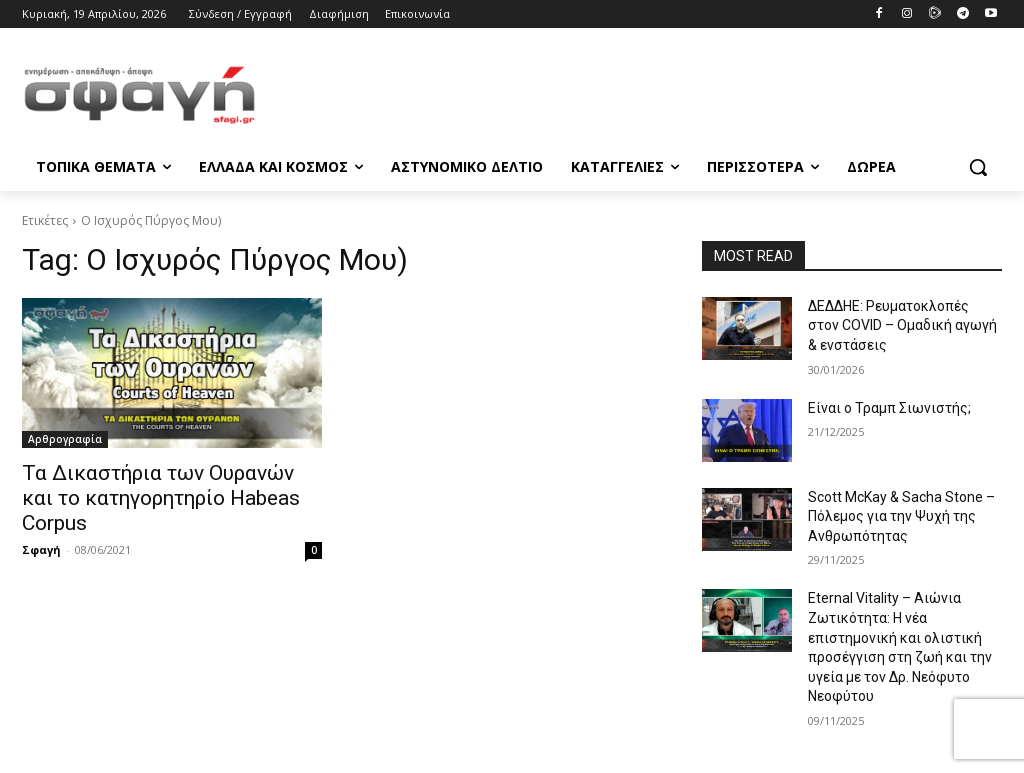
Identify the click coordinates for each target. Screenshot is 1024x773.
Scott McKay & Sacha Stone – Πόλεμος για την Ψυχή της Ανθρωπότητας (901, 516)
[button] (978, 167)
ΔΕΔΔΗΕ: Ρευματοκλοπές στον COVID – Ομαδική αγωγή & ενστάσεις (902, 325)
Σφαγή (41, 549)
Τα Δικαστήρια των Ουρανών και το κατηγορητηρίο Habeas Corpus (161, 498)
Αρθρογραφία (65, 439)
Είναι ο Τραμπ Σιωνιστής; (889, 408)
